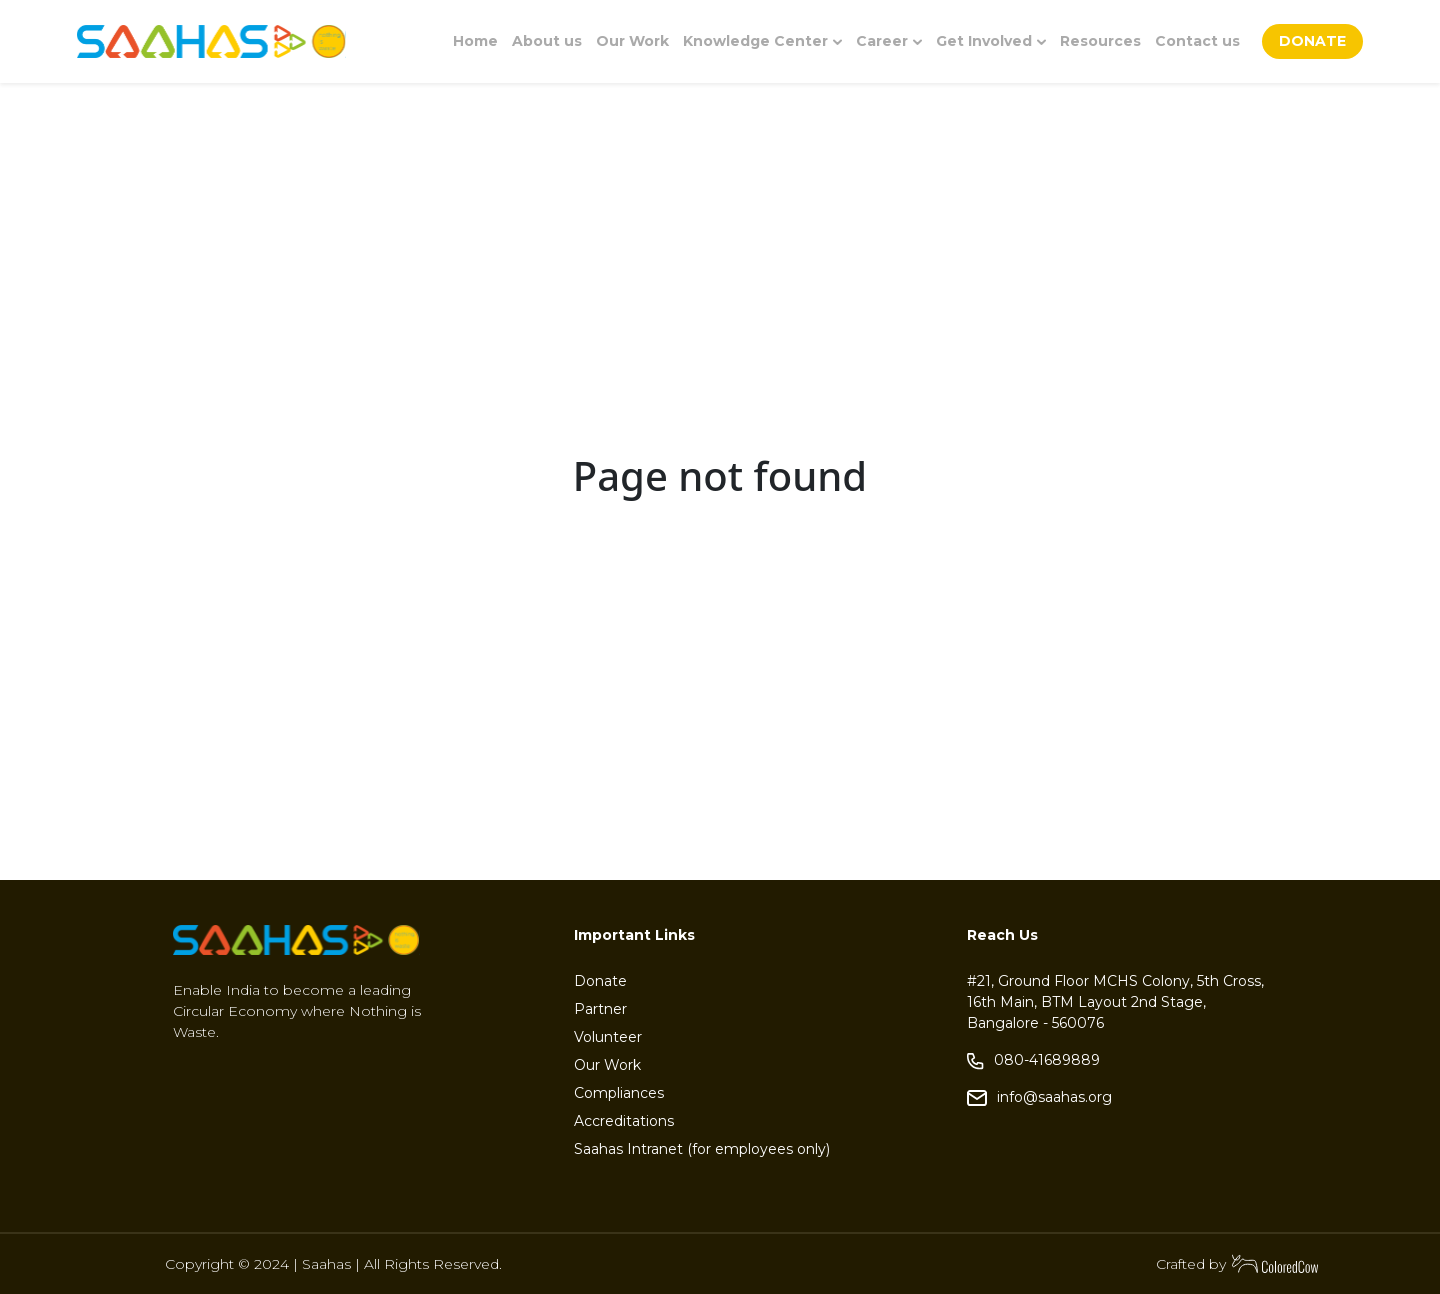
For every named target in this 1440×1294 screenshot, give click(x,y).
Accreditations (624, 1121)
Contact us (1197, 41)
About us (547, 41)
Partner (600, 1009)
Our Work (632, 41)
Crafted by (1238, 1264)
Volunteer (608, 1037)
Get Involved (991, 41)
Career (889, 41)
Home (475, 41)
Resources (1100, 41)
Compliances (619, 1093)
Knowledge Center (762, 41)
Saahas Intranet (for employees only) (702, 1149)
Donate (600, 981)
